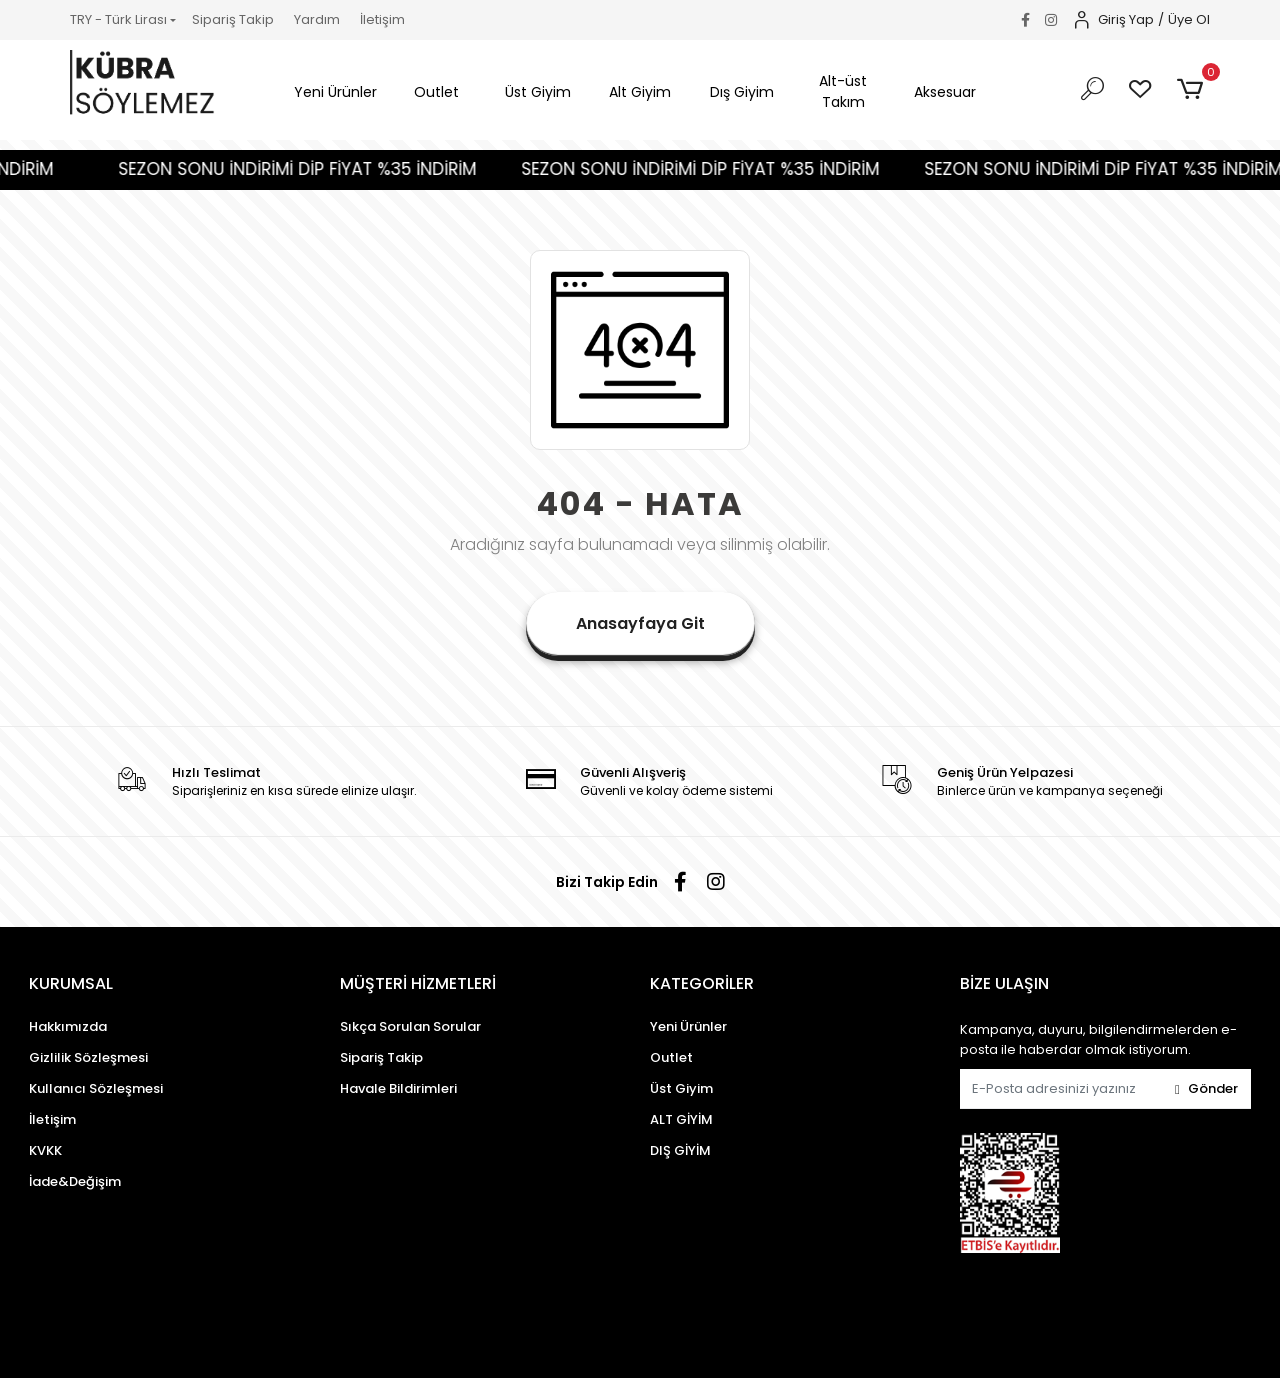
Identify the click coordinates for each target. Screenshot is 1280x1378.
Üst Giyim (681, 1088)
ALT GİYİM (681, 1119)
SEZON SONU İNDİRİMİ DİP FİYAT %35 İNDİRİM (319, 169)
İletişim (382, 19)
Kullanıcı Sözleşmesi (96, 1088)
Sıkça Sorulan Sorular (410, 1026)
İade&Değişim (75, 1181)
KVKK (45, 1150)
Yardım (317, 19)
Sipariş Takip (233, 19)
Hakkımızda (68, 1026)
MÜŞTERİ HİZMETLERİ (418, 983)
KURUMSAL (71, 983)
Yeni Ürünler (688, 1026)
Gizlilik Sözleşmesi (88, 1057)
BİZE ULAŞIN (1004, 983)
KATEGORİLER (702, 983)
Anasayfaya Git (640, 623)
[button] (336, 92)
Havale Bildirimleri (398, 1088)
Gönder (1206, 1088)
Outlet (671, 1057)
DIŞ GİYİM (680, 1150)
